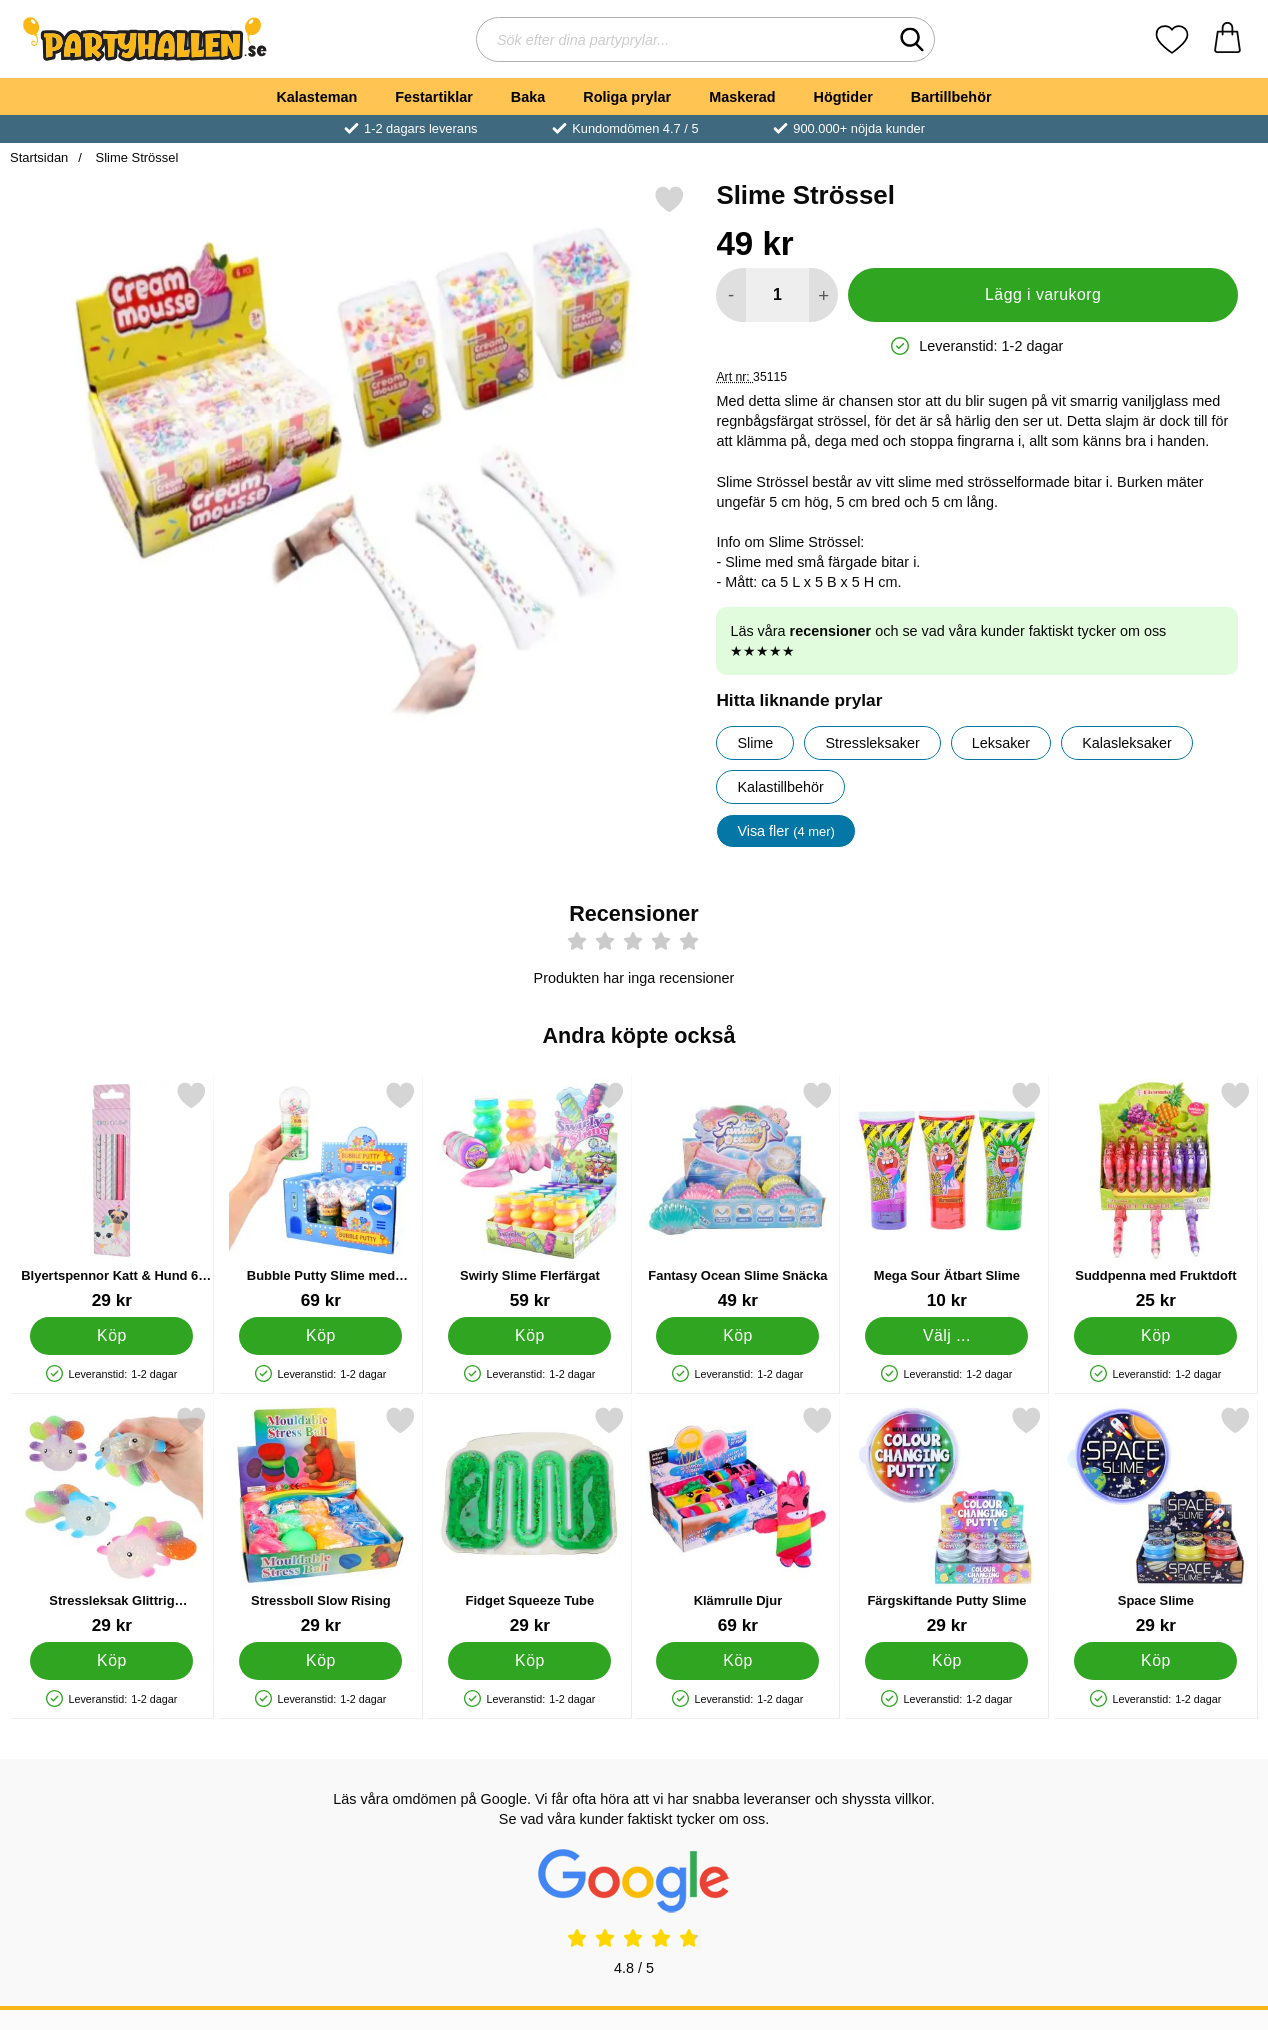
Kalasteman (316, 97)
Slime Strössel (135, 157)
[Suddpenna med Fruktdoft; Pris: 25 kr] (1156, 1195)
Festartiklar (434, 97)
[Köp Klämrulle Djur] (738, 1661)
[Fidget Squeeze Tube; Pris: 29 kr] (530, 1520)
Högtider (843, 97)
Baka (528, 97)
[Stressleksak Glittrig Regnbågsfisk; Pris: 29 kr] (112, 1520)
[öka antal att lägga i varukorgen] (823, 295)
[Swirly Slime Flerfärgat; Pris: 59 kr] (530, 1195)
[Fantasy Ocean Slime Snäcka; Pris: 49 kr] (738, 1195)
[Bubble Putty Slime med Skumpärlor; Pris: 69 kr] (321, 1195)
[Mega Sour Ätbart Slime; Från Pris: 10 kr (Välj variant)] (947, 1195)
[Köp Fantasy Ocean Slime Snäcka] (738, 1336)
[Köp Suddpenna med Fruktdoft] (1156, 1336)
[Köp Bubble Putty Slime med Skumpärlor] (320, 1336)
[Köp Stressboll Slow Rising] (320, 1661)
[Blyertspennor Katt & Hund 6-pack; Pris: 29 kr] (112, 1195)
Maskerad (742, 97)
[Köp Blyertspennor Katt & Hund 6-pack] (111, 1336)
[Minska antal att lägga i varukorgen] (730, 295)
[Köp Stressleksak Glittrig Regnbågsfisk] (111, 1661)
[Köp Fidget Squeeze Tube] (529, 1661)
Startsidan (39, 157)
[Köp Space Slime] (1156, 1661)
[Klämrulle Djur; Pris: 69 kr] (738, 1520)
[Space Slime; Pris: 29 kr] (1156, 1520)
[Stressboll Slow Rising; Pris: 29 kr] (321, 1520)
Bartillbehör (951, 97)
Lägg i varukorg (1043, 294)
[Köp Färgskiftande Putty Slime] (947, 1661)
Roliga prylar (627, 97)
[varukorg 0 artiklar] (1227, 39)
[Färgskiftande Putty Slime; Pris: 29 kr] (947, 1520)
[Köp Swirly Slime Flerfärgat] (529, 1336)
